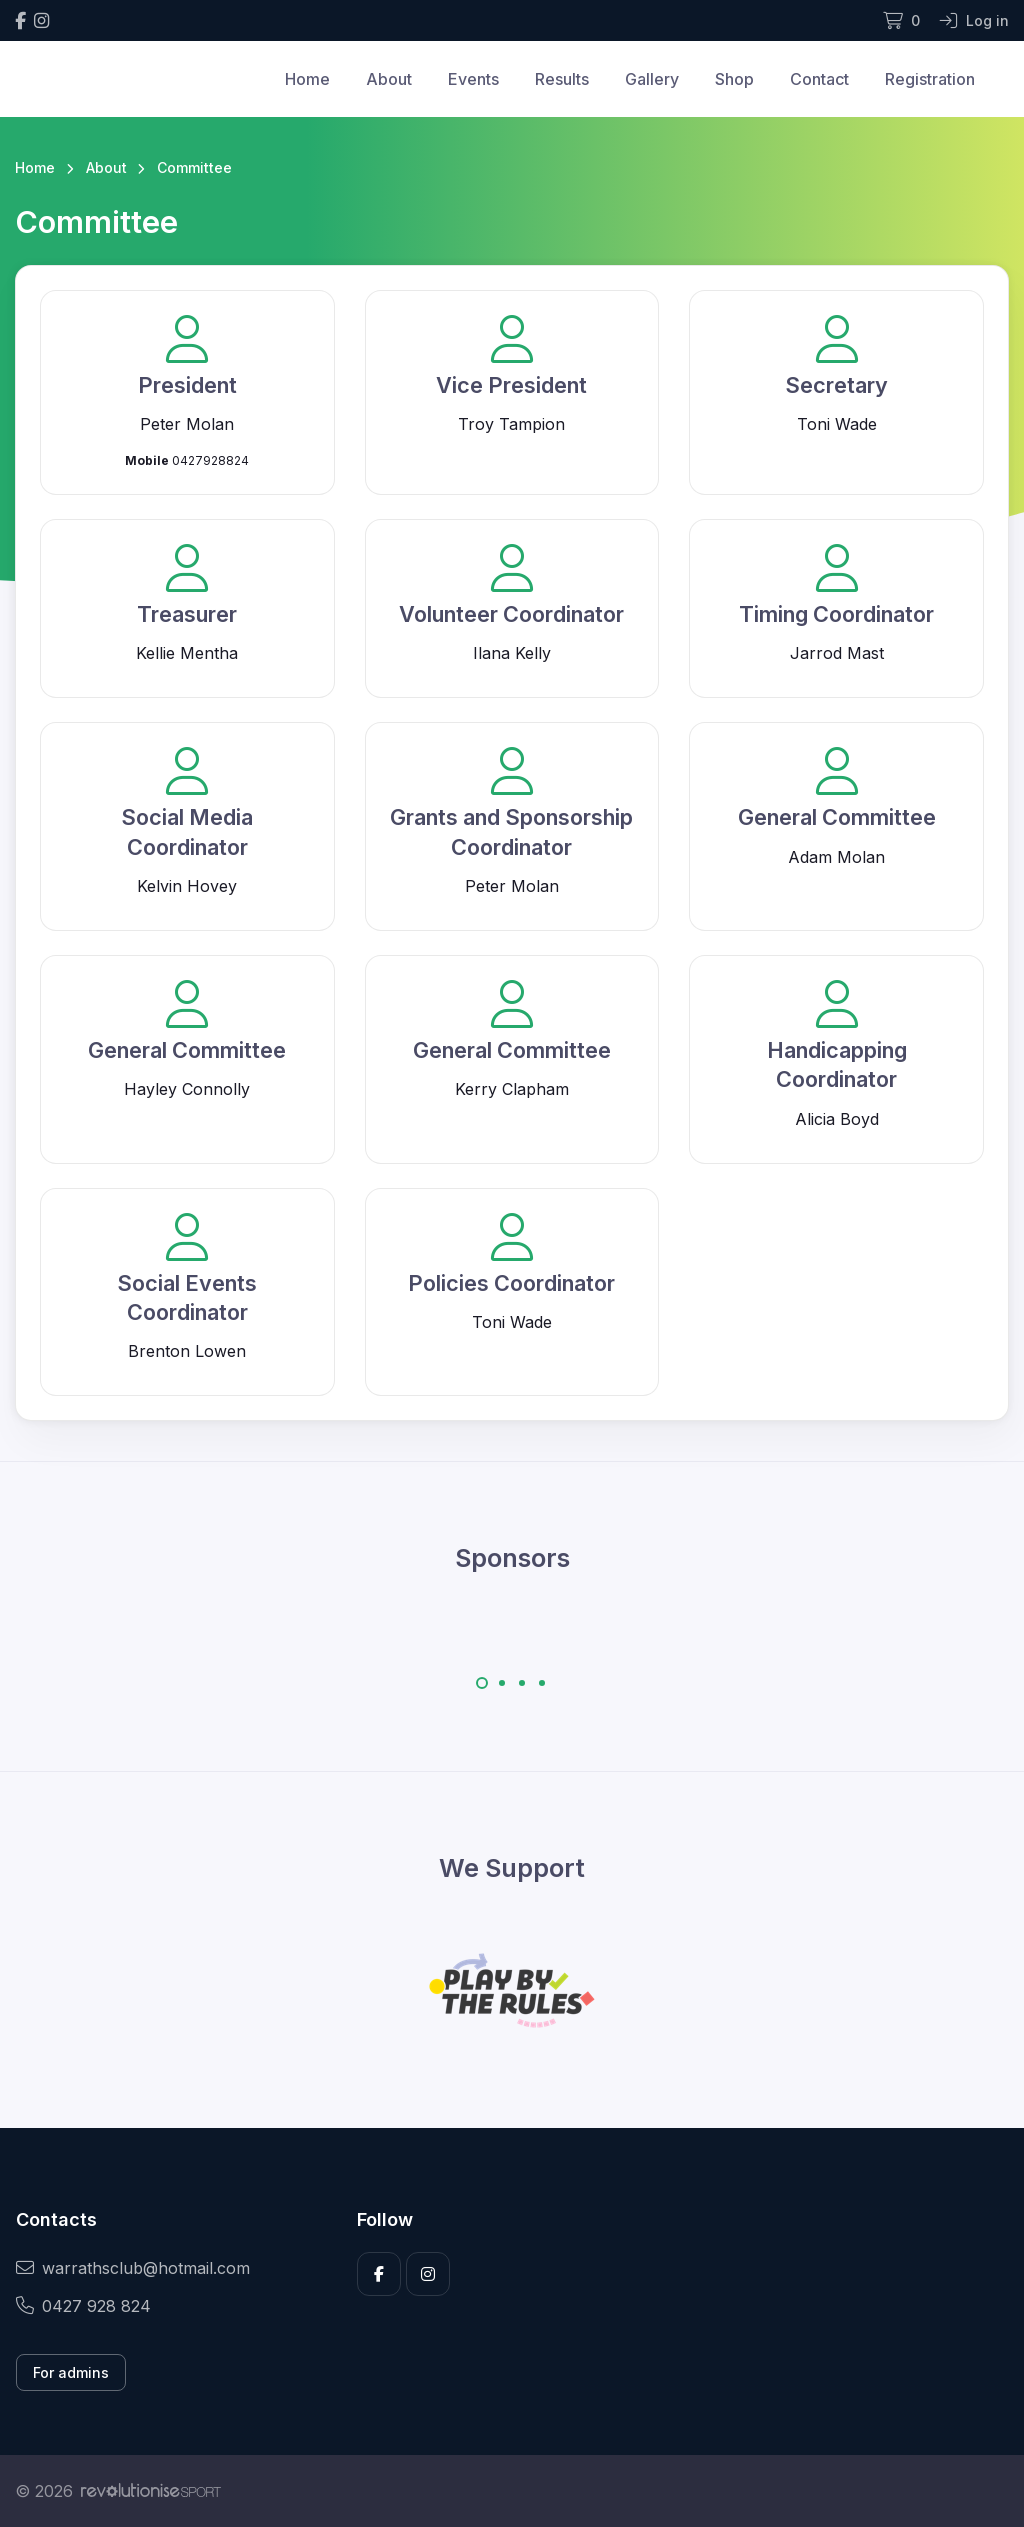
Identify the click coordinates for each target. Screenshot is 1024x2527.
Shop (734, 79)
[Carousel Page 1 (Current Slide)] (482, 1683)
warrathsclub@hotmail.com (133, 2268)
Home (307, 79)
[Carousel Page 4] (542, 1683)
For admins (71, 2372)
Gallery (652, 79)
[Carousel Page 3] (522, 1683)
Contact (819, 79)
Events (473, 79)
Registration (930, 79)
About (389, 79)
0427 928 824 (83, 2306)
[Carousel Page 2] (502, 1683)
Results (562, 79)
